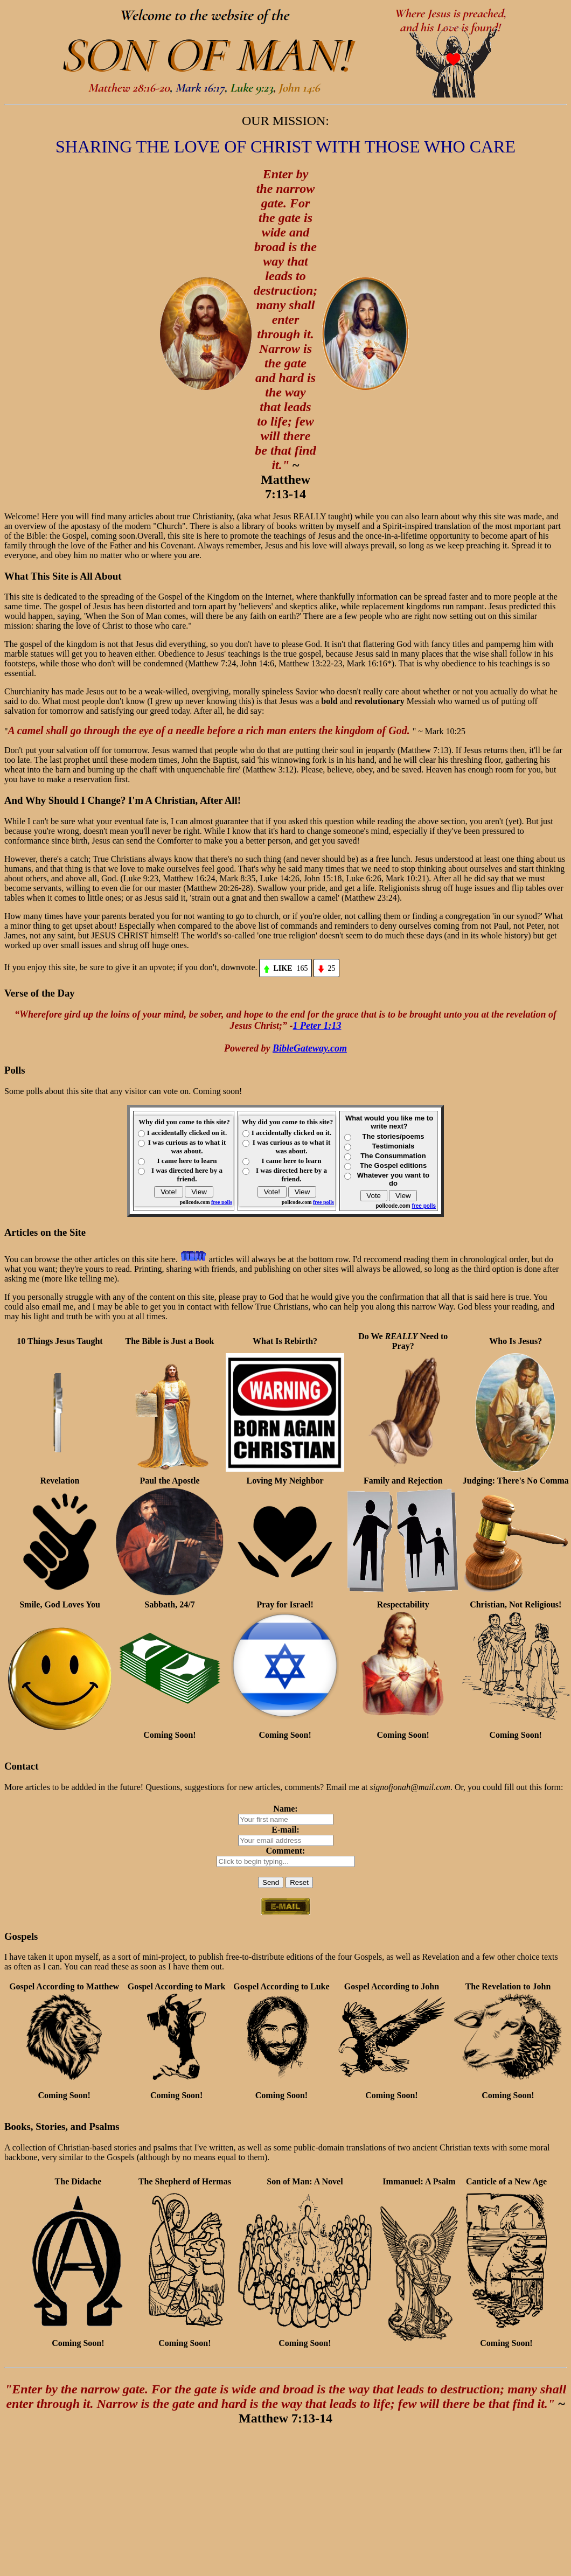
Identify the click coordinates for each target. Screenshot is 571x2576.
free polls (221, 1202)
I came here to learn (187, 1161)
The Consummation (393, 1156)
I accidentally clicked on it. (187, 1133)
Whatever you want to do (393, 1179)
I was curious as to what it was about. (187, 1146)
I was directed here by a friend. (186, 1174)
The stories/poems (393, 1136)
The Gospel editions (393, 1165)
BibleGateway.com (310, 1048)
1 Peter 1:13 (317, 1025)
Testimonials (393, 1146)
